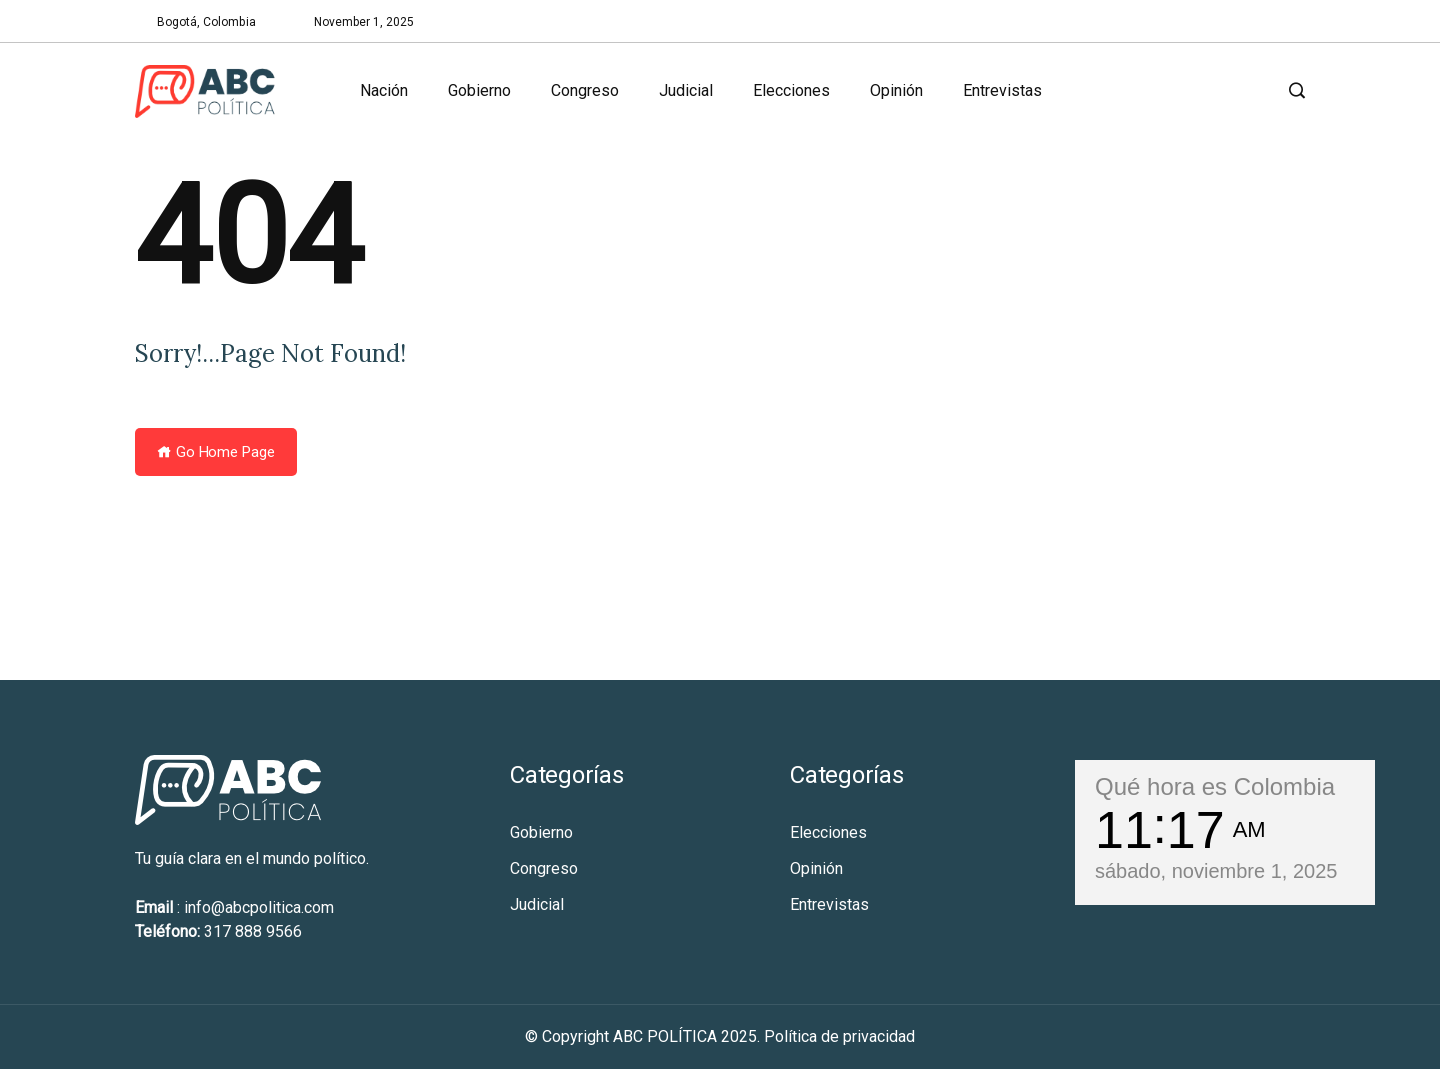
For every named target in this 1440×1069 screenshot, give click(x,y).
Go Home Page (216, 452)
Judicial (686, 90)
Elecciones (791, 90)
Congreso (585, 90)
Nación (384, 90)
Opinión (896, 90)
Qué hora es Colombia (1215, 786)
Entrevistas (1002, 90)
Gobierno (479, 90)
